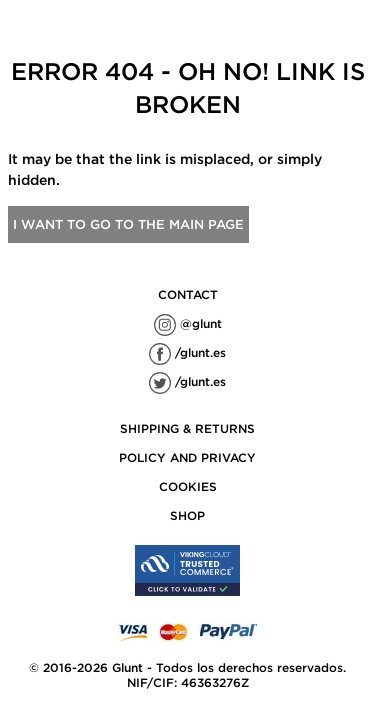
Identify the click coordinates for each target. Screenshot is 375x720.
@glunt (188, 323)
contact (188, 294)
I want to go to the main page (128, 224)
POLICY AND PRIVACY (187, 457)
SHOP (187, 515)
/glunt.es (187, 352)
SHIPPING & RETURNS (187, 428)
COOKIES (188, 486)
